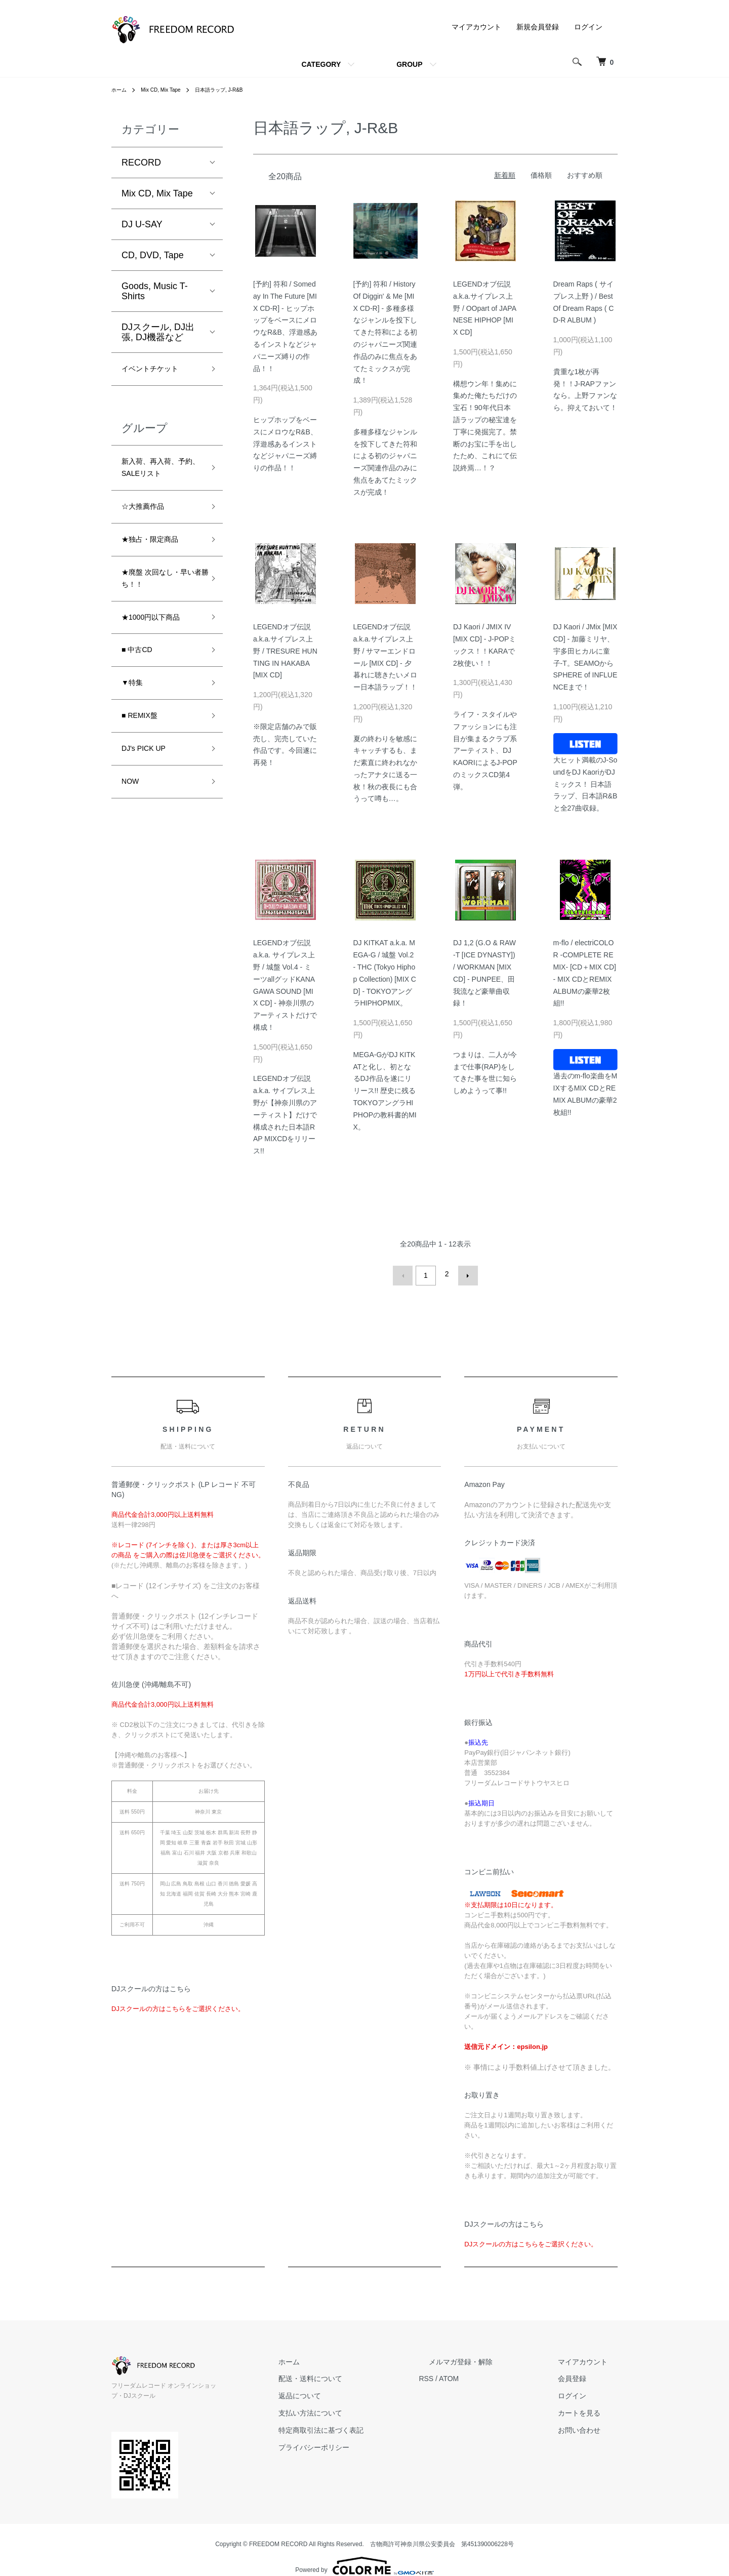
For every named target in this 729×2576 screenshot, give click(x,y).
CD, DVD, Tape (153, 255)
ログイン (588, 27)
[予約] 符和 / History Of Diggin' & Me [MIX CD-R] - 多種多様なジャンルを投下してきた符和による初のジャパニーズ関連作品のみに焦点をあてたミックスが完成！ (385, 332)
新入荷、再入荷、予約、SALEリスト (160, 475)
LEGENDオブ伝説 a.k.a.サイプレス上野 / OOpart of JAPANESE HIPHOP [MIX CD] (484, 308)
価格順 (541, 175)
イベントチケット (158, 371)
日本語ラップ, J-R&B (234, 89)
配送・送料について (360, 2375)
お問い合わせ (589, 2426)
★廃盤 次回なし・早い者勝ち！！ (159, 599)
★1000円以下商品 (159, 642)
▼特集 (135, 715)
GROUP (409, 64)
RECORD (141, 162)
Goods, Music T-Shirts (155, 291)
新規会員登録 (537, 27)
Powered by (364, 2552)
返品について (349, 2392)
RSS (466, 2375)
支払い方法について (360, 2409)
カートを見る (589, 2409)
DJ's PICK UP (150, 788)
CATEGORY (321, 64)
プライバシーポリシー (363, 2443)
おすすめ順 (584, 175)
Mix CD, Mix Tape (167, 89)
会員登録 (582, 2375)
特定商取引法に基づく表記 (370, 2426)
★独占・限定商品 (158, 555)
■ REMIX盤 (145, 751)
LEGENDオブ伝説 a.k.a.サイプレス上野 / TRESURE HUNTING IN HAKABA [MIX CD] (285, 651)
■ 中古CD (141, 679)
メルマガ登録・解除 (490, 2358)
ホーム (120, 89)
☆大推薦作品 (149, 518)
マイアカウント (476, 27)
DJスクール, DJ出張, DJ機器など (158, 332)
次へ (464, 1274)
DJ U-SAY (142, 224)
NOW (133, 824)
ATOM (489, 2375)
